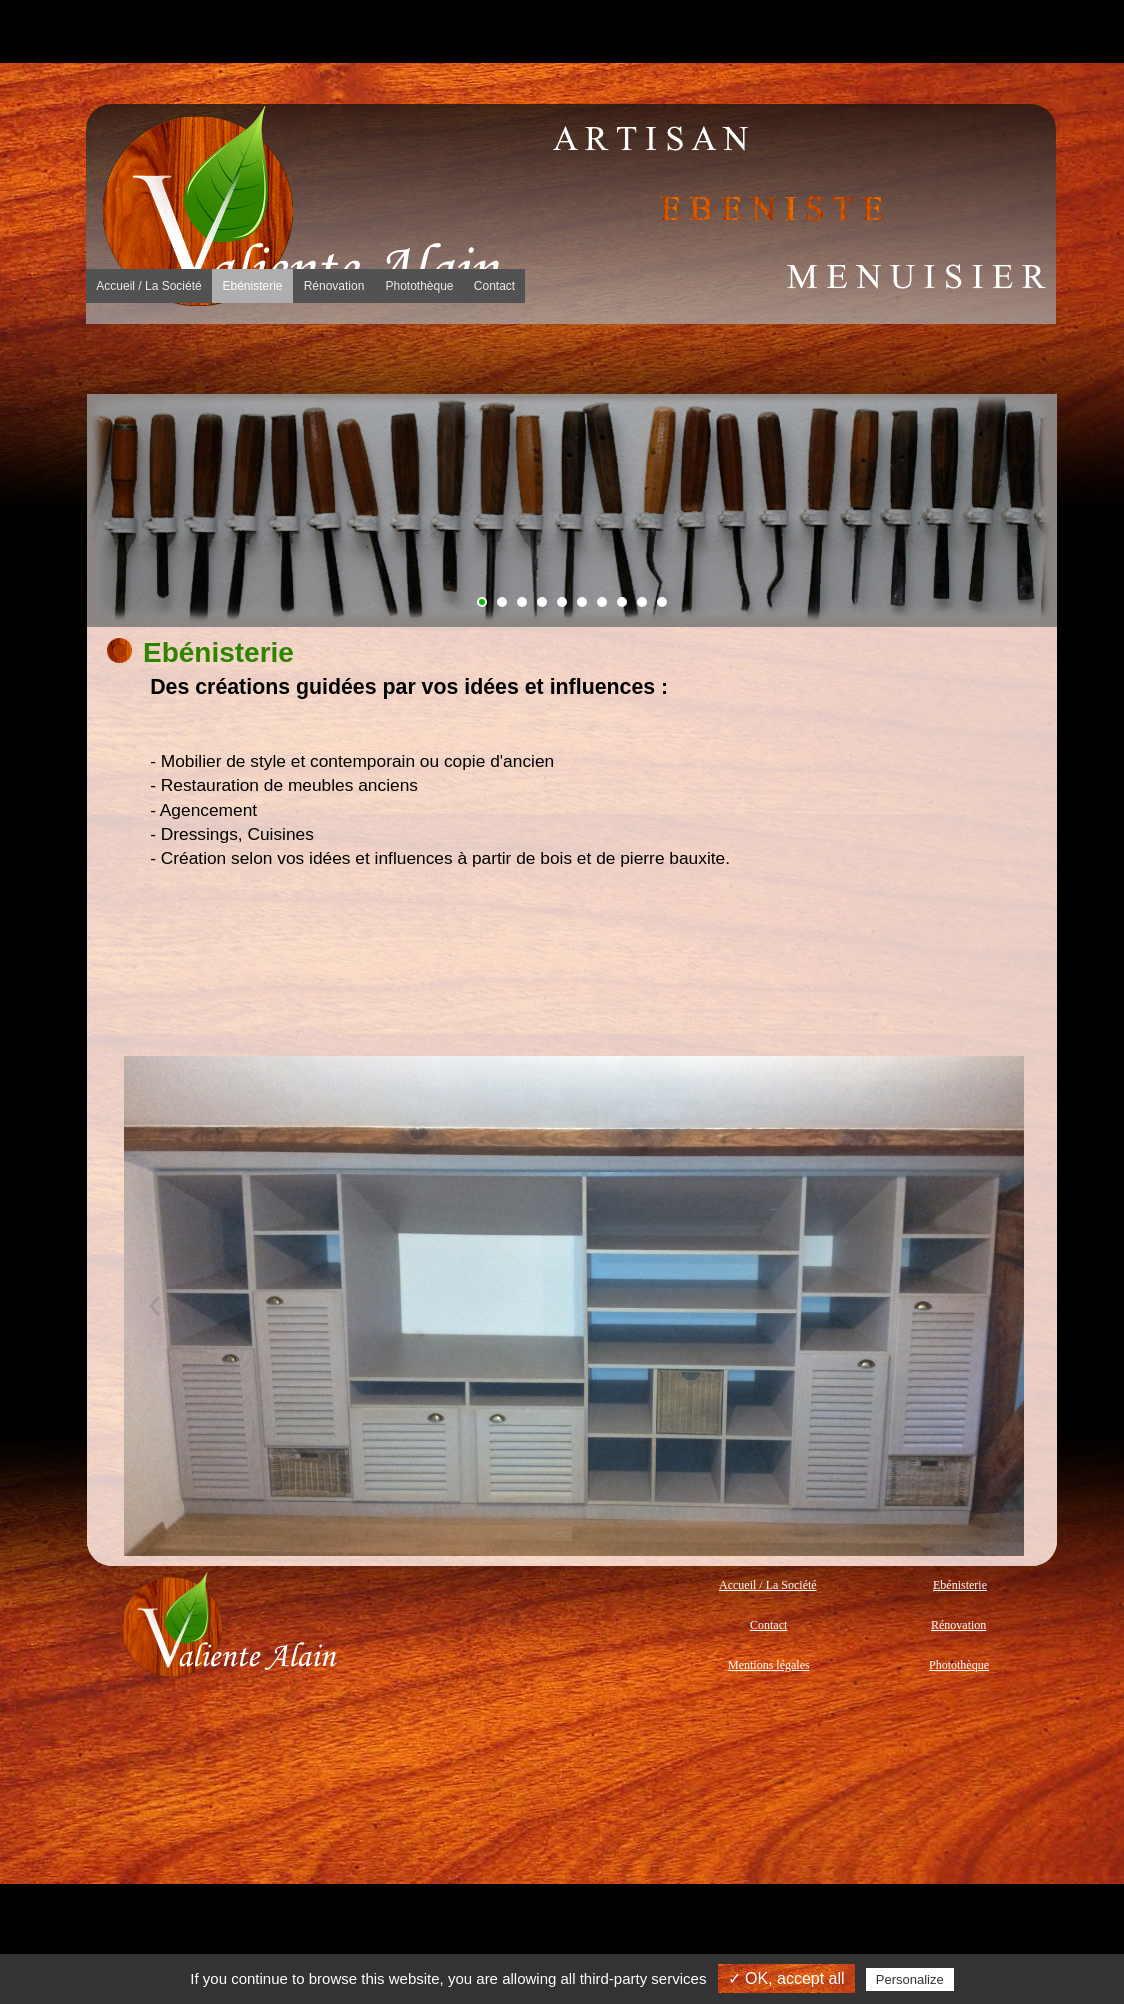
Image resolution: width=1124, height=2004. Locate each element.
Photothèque (766, 359)
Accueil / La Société (768, 1585)
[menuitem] (184, 359)
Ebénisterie (378, 359)
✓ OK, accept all (786, 1978)
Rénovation (571, 359)
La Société (183, 359)
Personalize (910, 1979)
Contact (960, 359)
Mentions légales (769, 1665)
